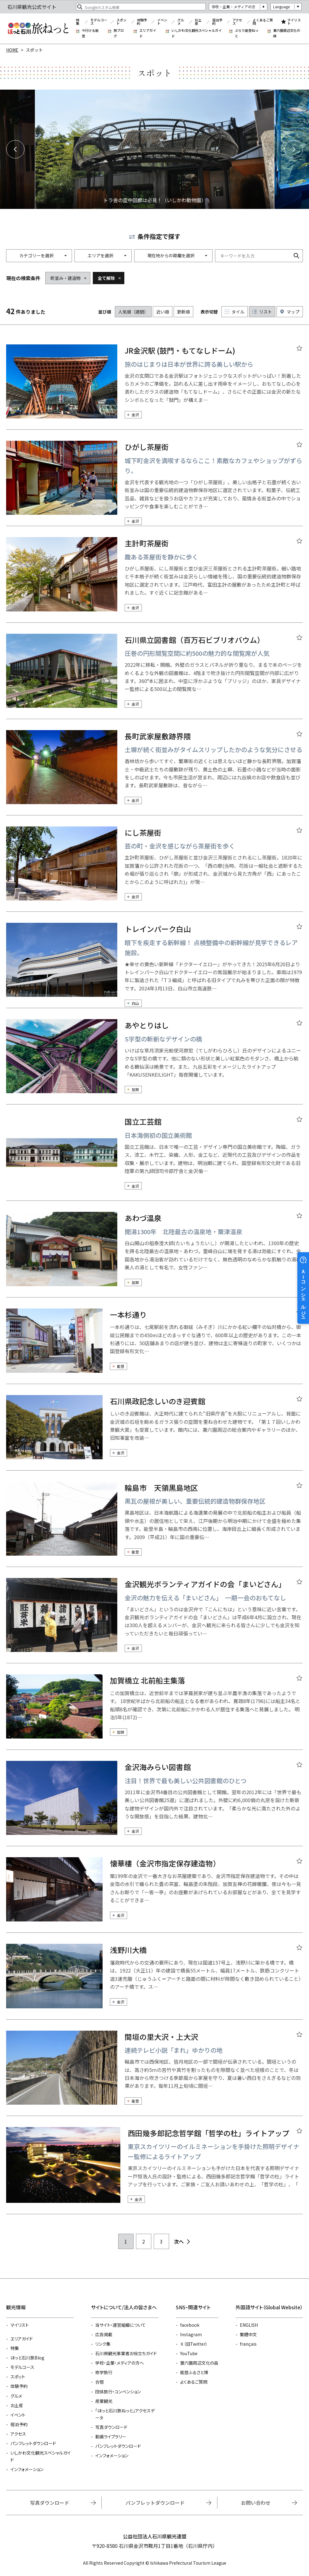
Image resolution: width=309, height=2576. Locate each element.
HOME (12, 50)
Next (294, 149)
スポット (121, 21)
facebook (189, 2325)
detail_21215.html (154, 1803)
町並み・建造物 (66, 278)
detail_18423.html (154, 1346)
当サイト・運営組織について (120, 2325)
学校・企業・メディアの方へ (119, 2363)
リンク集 (103, 2344)
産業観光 (103, 2401)
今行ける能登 (90, 33)
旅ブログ (119, 33)
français (248, 2344)
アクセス (237, 21)
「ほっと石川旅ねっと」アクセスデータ (125, 2414)
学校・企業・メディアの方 (233, 6)
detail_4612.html (154, 1432)
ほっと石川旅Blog (27, 2358)
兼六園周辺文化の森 (286, 33)
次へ (179, 2241)
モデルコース (98, 21)
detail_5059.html (154, 1894)
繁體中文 (248, 2334)
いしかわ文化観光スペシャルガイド (196, 33)
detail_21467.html (154, 1158)
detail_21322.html (154, 1524)
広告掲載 (103, 2334)
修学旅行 (103, 2372)
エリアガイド (147, 33)
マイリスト (294, 21)
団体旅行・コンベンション (118, 2392)
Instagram (191, 2334)
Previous (15, 149)
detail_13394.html (154, 386)
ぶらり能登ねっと (246, 33)
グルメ (180, 21)
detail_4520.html (154, 1061)
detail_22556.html (154, 965)
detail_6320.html (154, 483)
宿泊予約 (217, 21)
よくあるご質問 (263, 21)
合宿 (99, 2382)
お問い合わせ (255, 2502)
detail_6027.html (154, 868)
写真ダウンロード (111, 2427)
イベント (162, 21)
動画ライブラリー (110, 2436)
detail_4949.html (154, 579)
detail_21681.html (154, 676)
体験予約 (142, 21)
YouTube (189, 2353)
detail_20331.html (154, 2170)
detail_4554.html (154, 1981)
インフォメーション (26, 2469)
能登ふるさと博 (194, 2372)
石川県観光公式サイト (38, 28)
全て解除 (106, 278)
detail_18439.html (154, 2073)
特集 (77, 21)
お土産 (198, 21)
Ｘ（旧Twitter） (194, 2344)
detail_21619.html (154, 1620)
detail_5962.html (154, 772)
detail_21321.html (154, 1712)
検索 (296, 256)
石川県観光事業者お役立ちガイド (126, 2353)
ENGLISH (249, 2325)
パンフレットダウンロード (33, 2443)
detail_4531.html (154, 1254)
